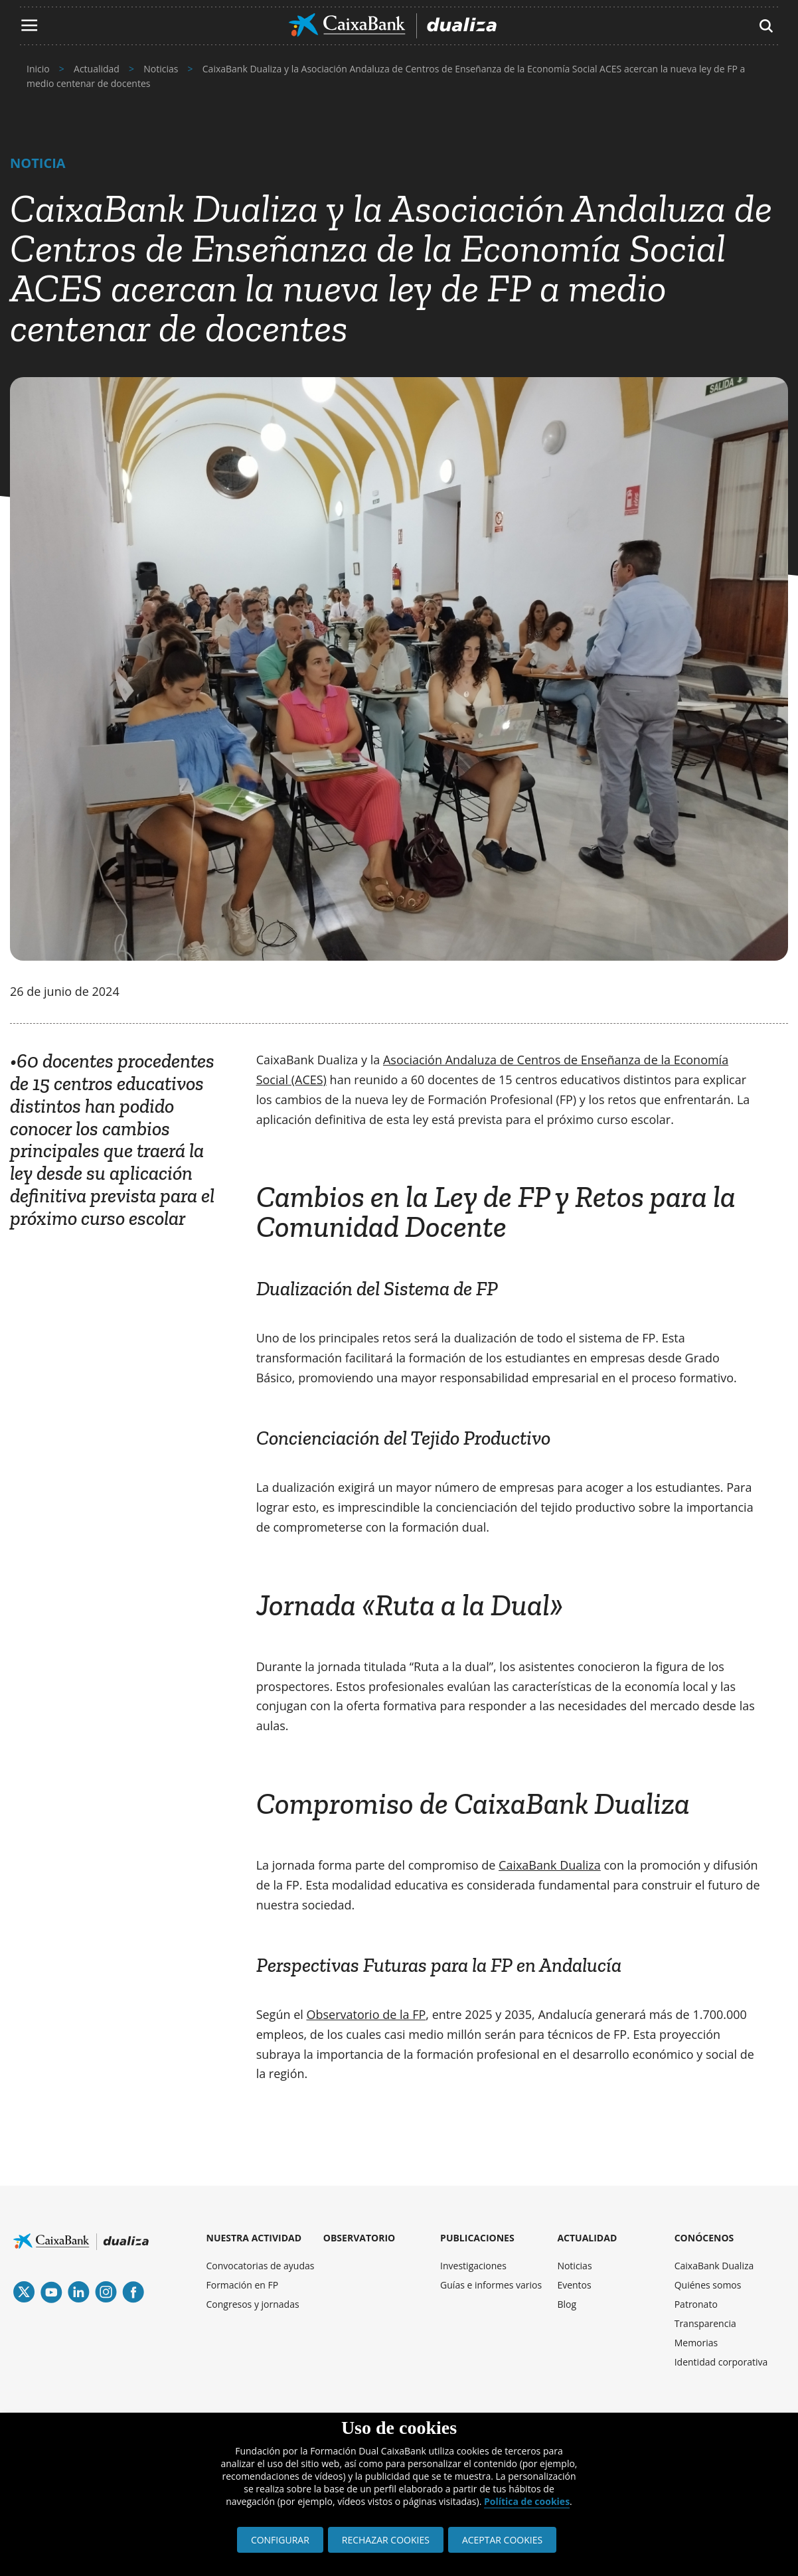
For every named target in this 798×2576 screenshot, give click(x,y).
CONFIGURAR (280, 2540)
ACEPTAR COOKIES (502, 2540)
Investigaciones (473, 2265)
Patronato (696, 2304)
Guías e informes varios (491, 2285)
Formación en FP (242, 2285)
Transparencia (705, 2323)
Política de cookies (527, 2501)
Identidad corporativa (721, 2362)
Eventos (574, 2285)
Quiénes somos (708, 2285)
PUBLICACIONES (477, 2237)
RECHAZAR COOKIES (386, 2540)
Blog (566, 2304)
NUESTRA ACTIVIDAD (254, 2237)
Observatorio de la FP (366, 2014)
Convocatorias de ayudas (260, 2265)
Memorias (696, 2342)
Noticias (574, 2265)
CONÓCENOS (704, 2237)
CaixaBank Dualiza (550, 1865)
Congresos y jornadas (252, 2304)
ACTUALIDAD (587, 2237)
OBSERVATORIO (359, 2237)
